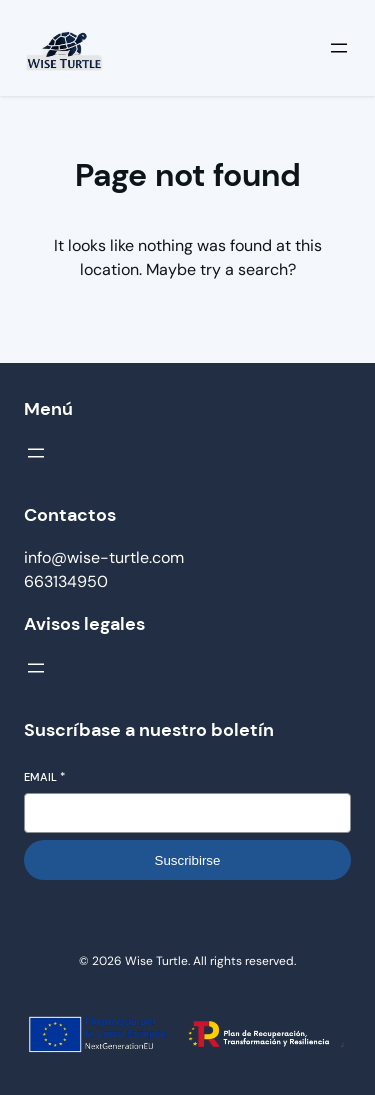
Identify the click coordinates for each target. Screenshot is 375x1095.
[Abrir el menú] (339, 48)
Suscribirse (188, 860)
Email (44, 777)
